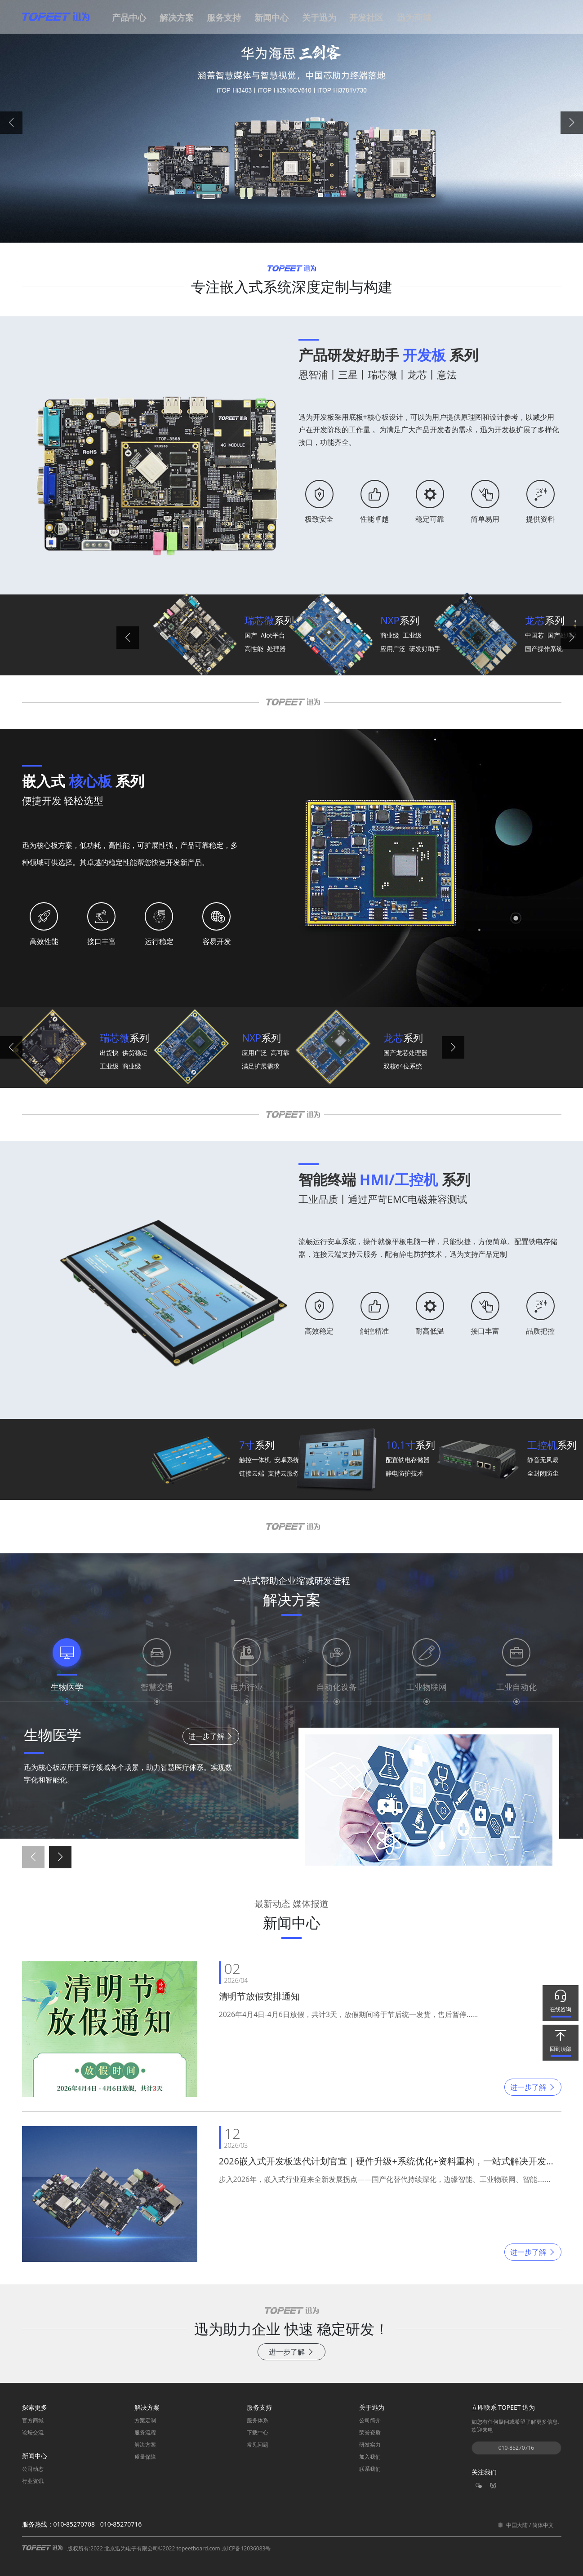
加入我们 (370, 2457)
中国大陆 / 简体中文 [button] (526, 2525)
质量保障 (145, 2457)
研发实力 (370, 2444)
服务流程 (145, 2432)
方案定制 (145, 2420)
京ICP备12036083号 (246, 2548)
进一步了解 (210, 1736)
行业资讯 (33, 2481)
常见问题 (257, 2444)
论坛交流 (33, 2432)
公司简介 (370, 2420)
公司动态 (33, 2469)
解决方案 (145, 2444)
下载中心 (257, 2432)
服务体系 (257, 2420)
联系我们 (370, 2469)
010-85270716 (516, 2448)
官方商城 (33, 2420)
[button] (131, 20)
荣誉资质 (370, 2432)
